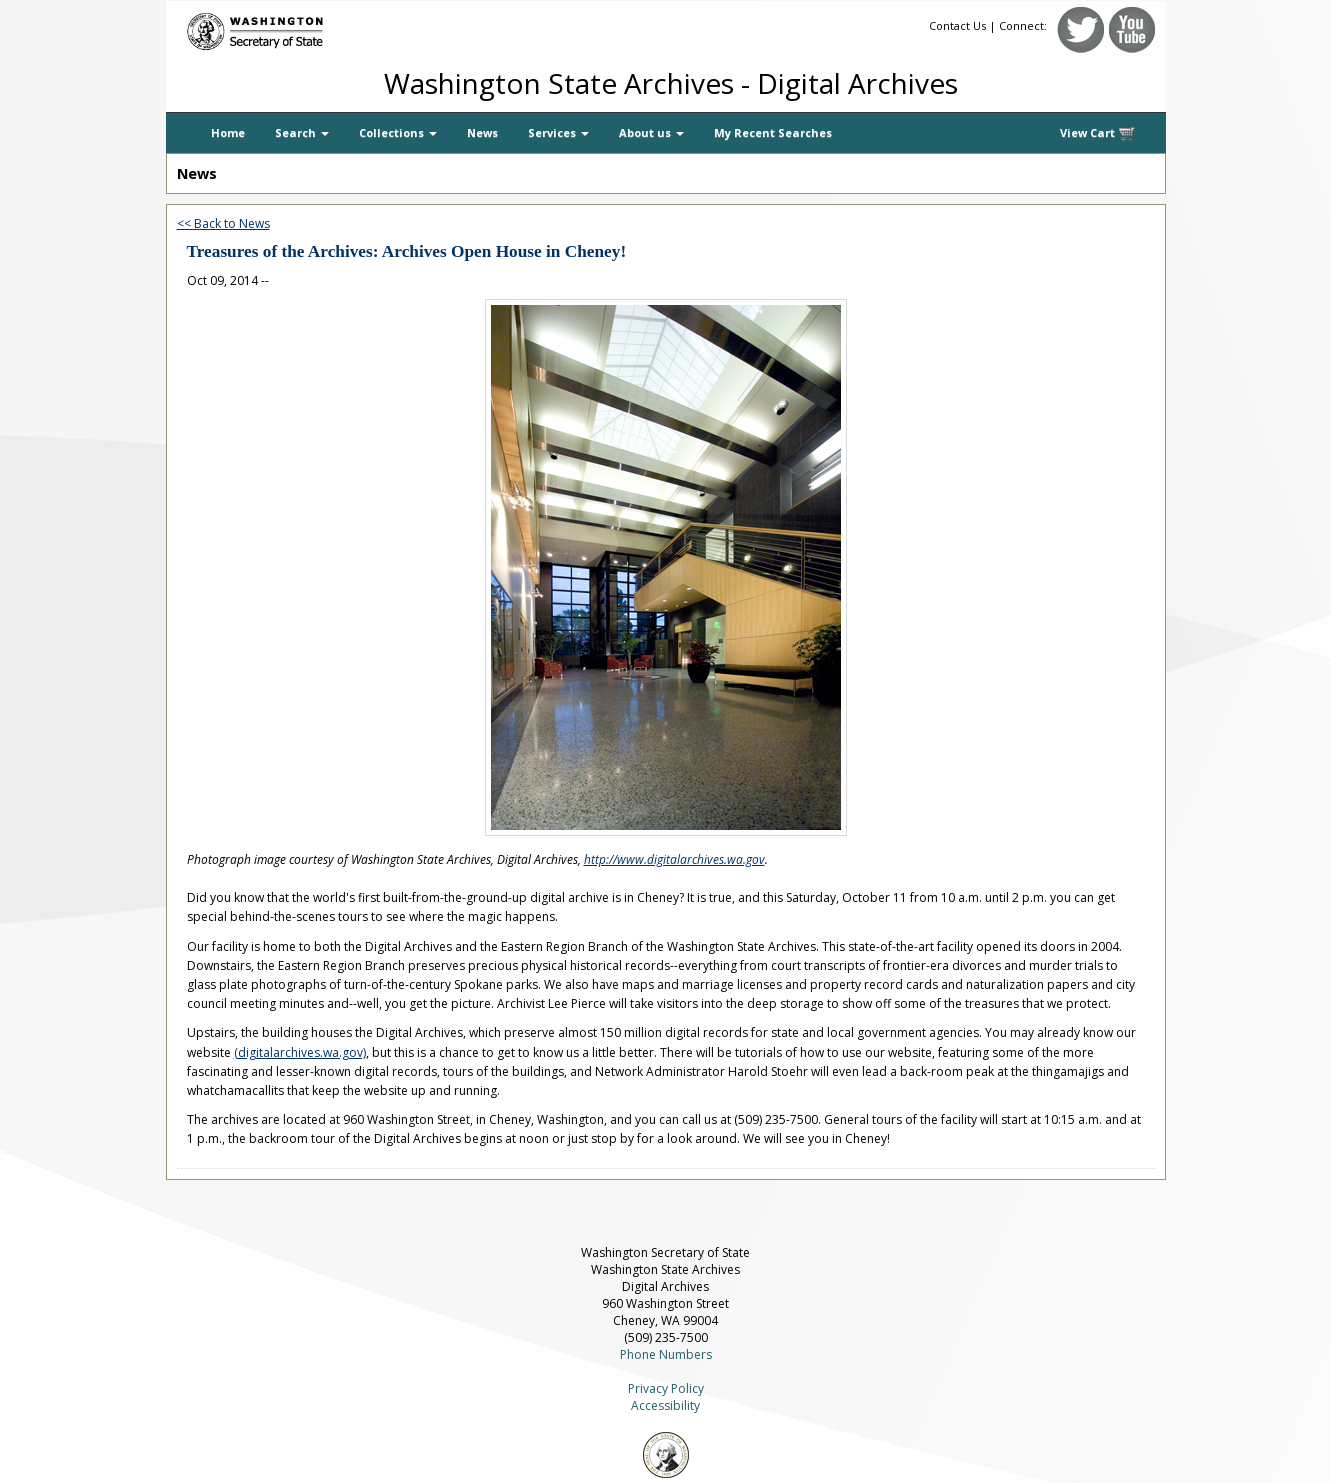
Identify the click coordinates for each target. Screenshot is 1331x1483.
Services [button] (558, 132)
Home (228, 132)
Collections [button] (398, 132)
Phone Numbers (666, 1354)
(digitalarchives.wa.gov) (300, 1052)
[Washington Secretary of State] (356, 27)
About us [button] (651, 132)
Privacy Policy (666, 1388)
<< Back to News (223, 223)
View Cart (1098, 133)
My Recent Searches (773, 132)
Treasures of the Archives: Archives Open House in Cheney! (407, 251)
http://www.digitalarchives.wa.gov (674, 859)
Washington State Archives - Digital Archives (671, 83)
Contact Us (957, 25)
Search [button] (302, 132)
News (482, 132)
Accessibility (665, 1405)
